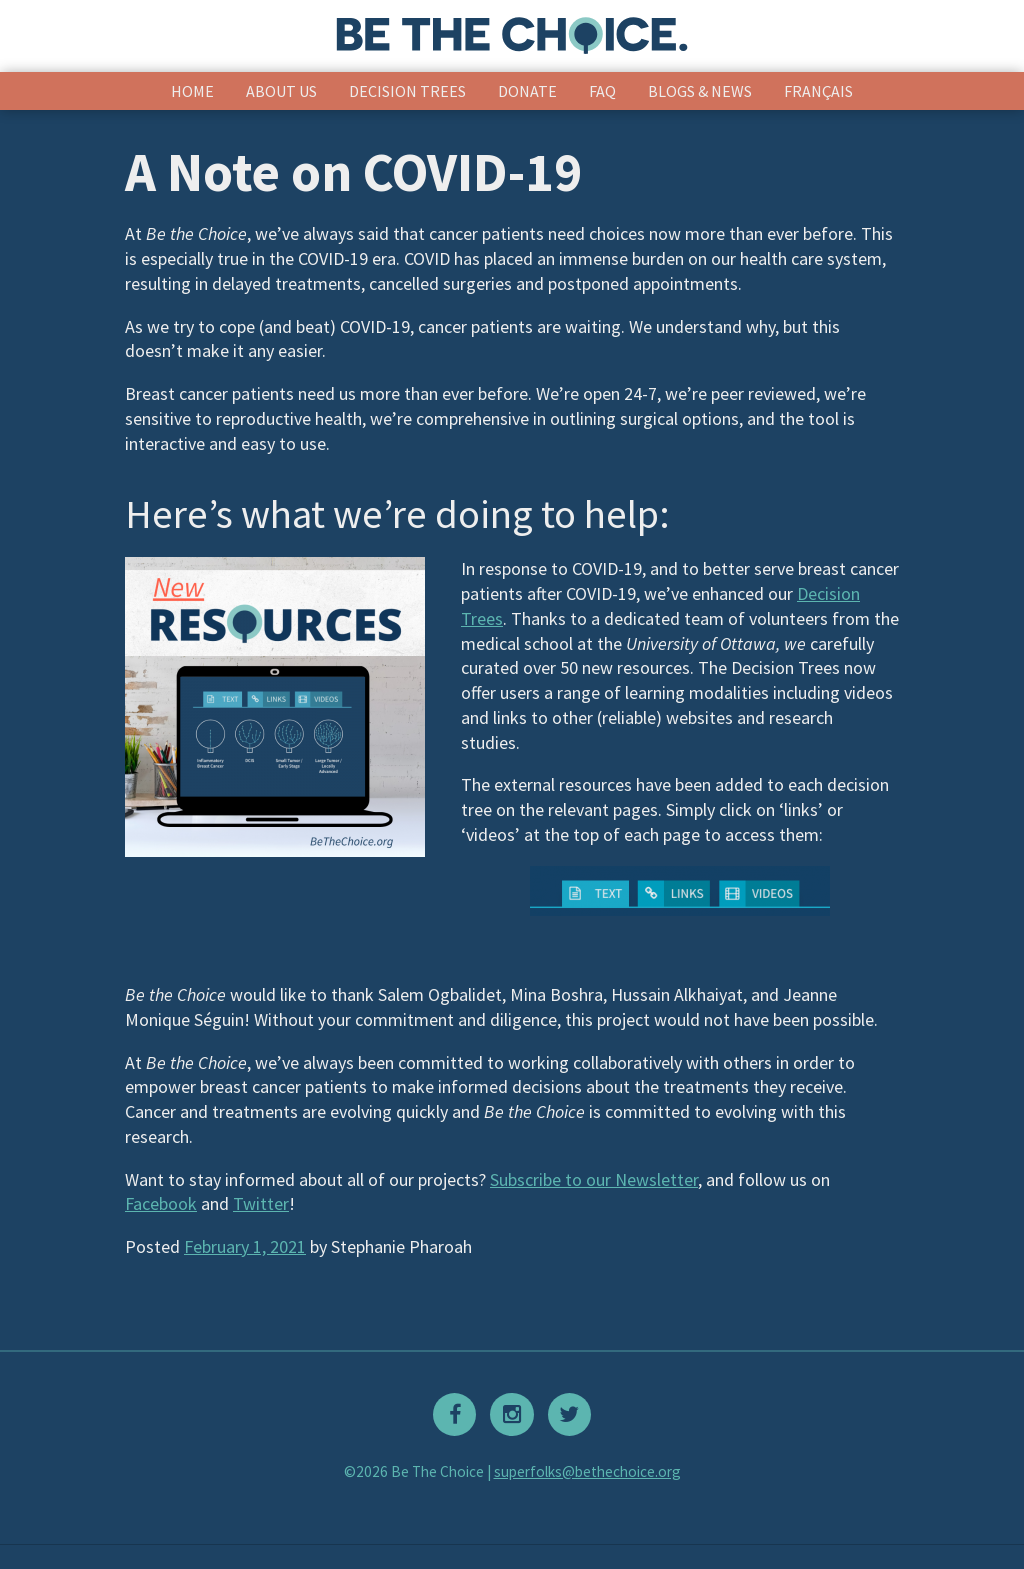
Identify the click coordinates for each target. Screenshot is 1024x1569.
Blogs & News (700, 91)
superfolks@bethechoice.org (587, 1471)
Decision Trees (407, 91)
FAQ (602, 91)
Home (192, 91)
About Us (281, 91)
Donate (527, 91)
